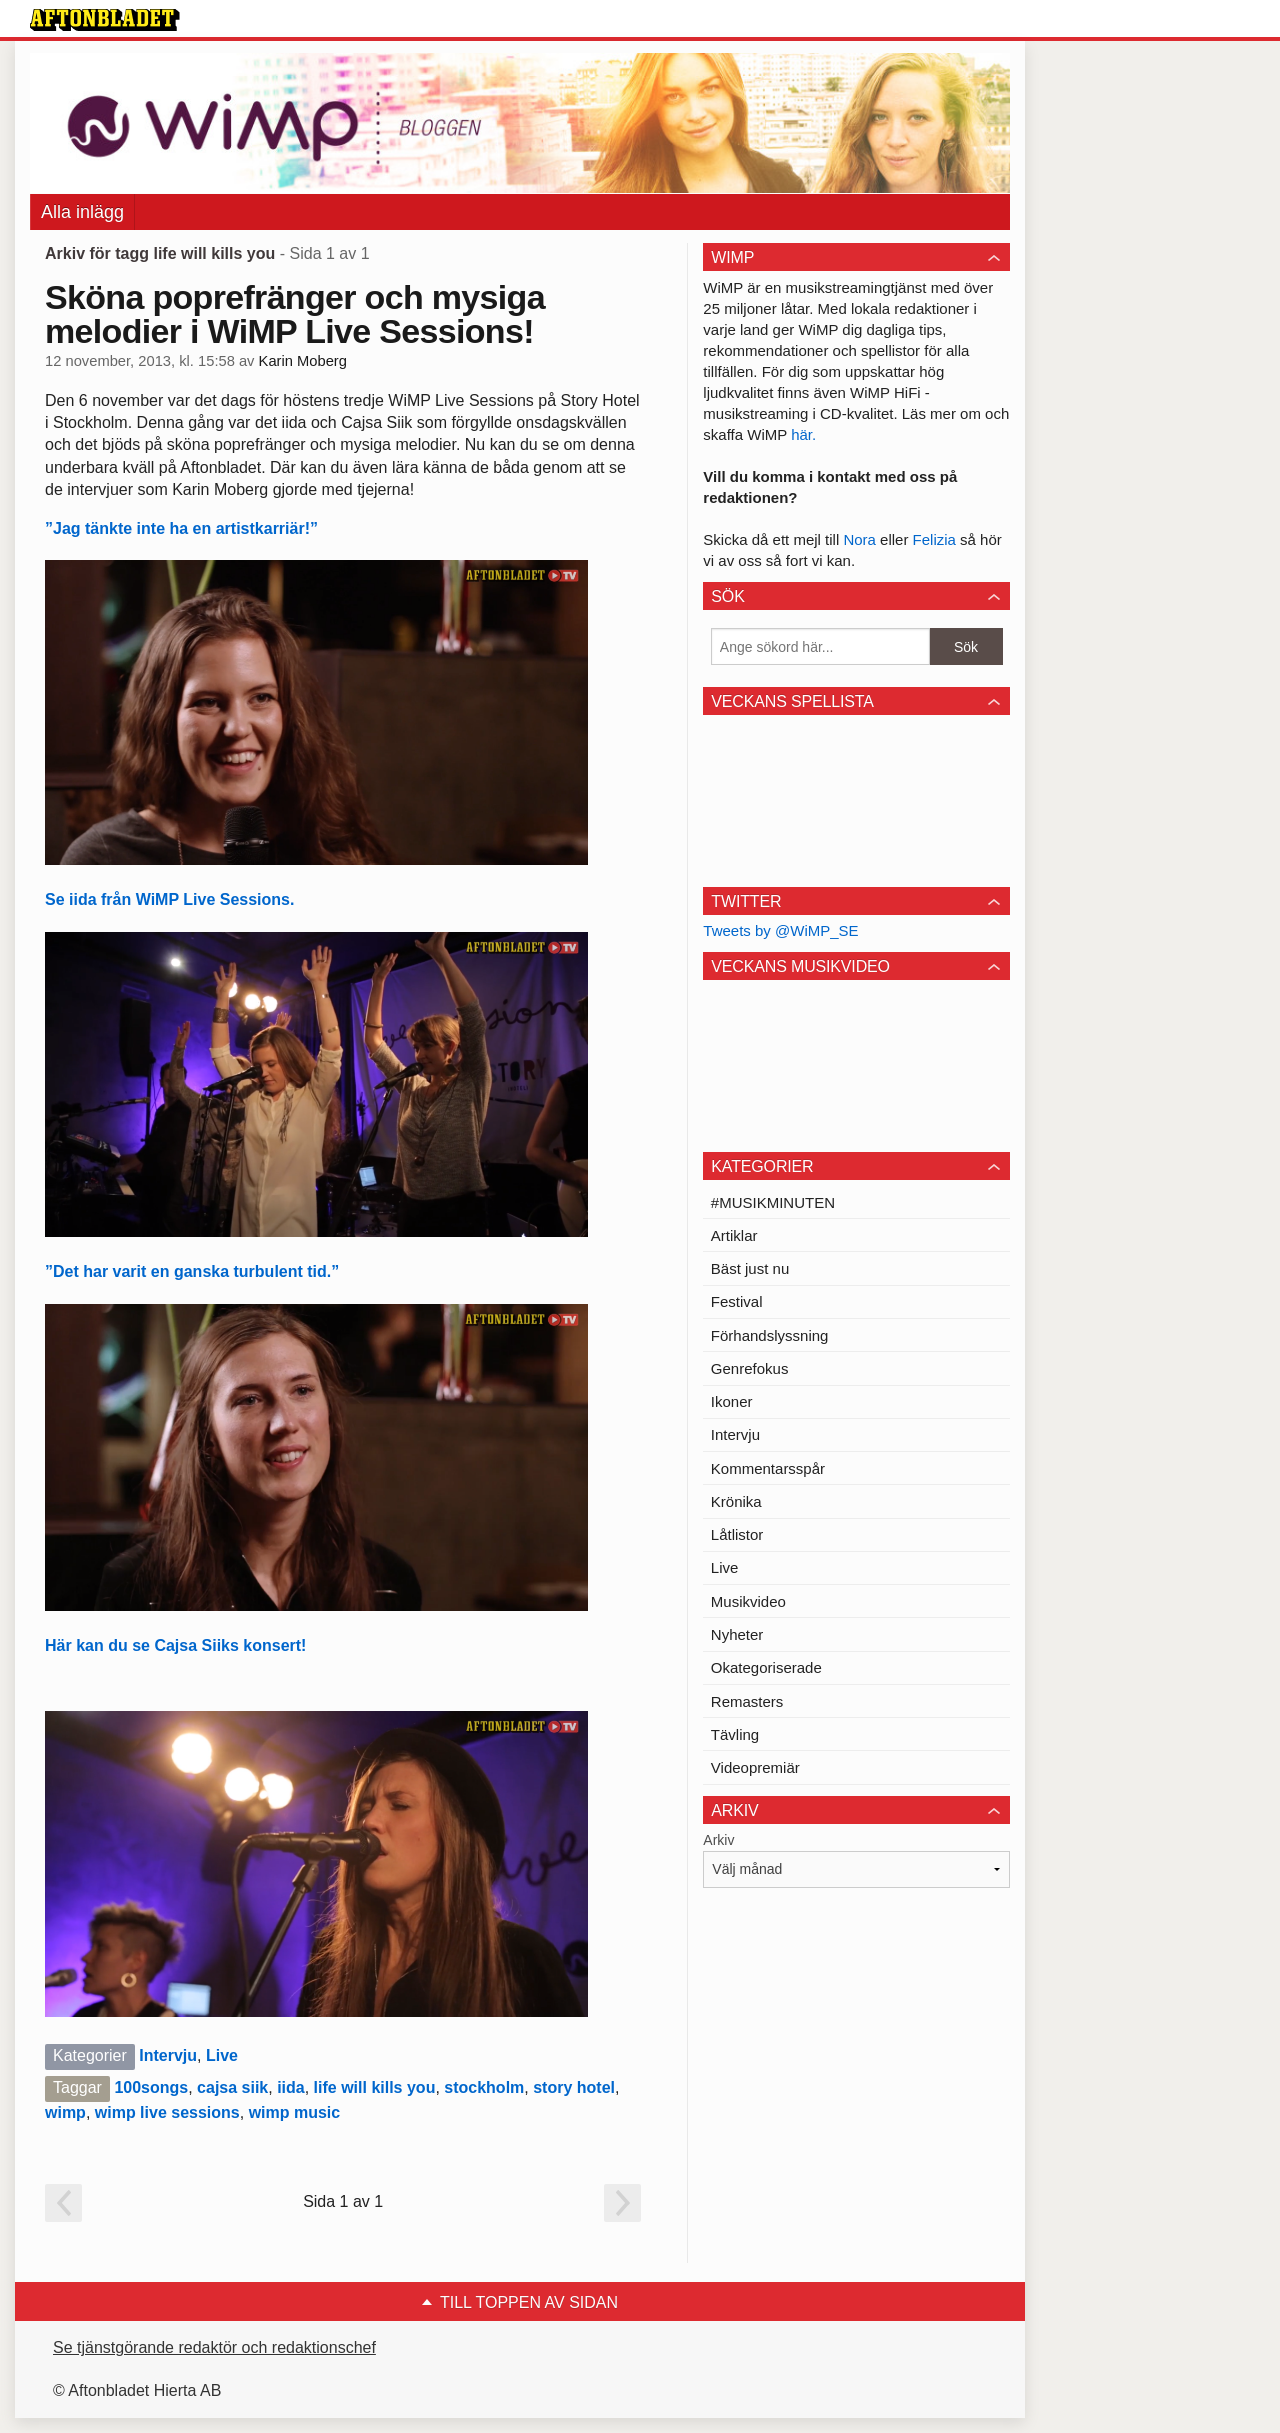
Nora (861, 539)
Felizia (937, 539)
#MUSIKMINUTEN (773, 1202)
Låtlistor (737, 1534)
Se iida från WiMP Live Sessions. (169, 899)
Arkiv (718, 1840)
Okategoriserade (766, 1667)
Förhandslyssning (770, 1335)
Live (222, 2055)
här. (803, 434)
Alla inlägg (82, 212)
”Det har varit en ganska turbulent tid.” (192, 1271)
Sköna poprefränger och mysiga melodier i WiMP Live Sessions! (295, 314)
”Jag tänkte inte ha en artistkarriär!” (181, 528)
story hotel (574, 2087)
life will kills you (375, 2087)
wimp (65, 2112)
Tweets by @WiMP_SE (780, 930)
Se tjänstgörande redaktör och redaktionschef (214, 2347)
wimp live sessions (167, 2112)
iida (291, 2087)
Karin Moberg (303, 361)
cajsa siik (232, 2087)
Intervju (168, 2055)
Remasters (747, 1701)
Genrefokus (750, 1368)
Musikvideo (748, 1601)
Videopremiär (755, 1767)
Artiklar (734, 1235)
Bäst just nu (750, 1268)
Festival (737, 1301)
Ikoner (732, 1401)
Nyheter (737, 1634)
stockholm (484, 2087)
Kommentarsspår (768, 1468)
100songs (151, 2087)
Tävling (735, 1734)
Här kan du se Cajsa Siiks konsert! (175, 1645)
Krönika (736, 1501)
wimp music (295, 2112)
